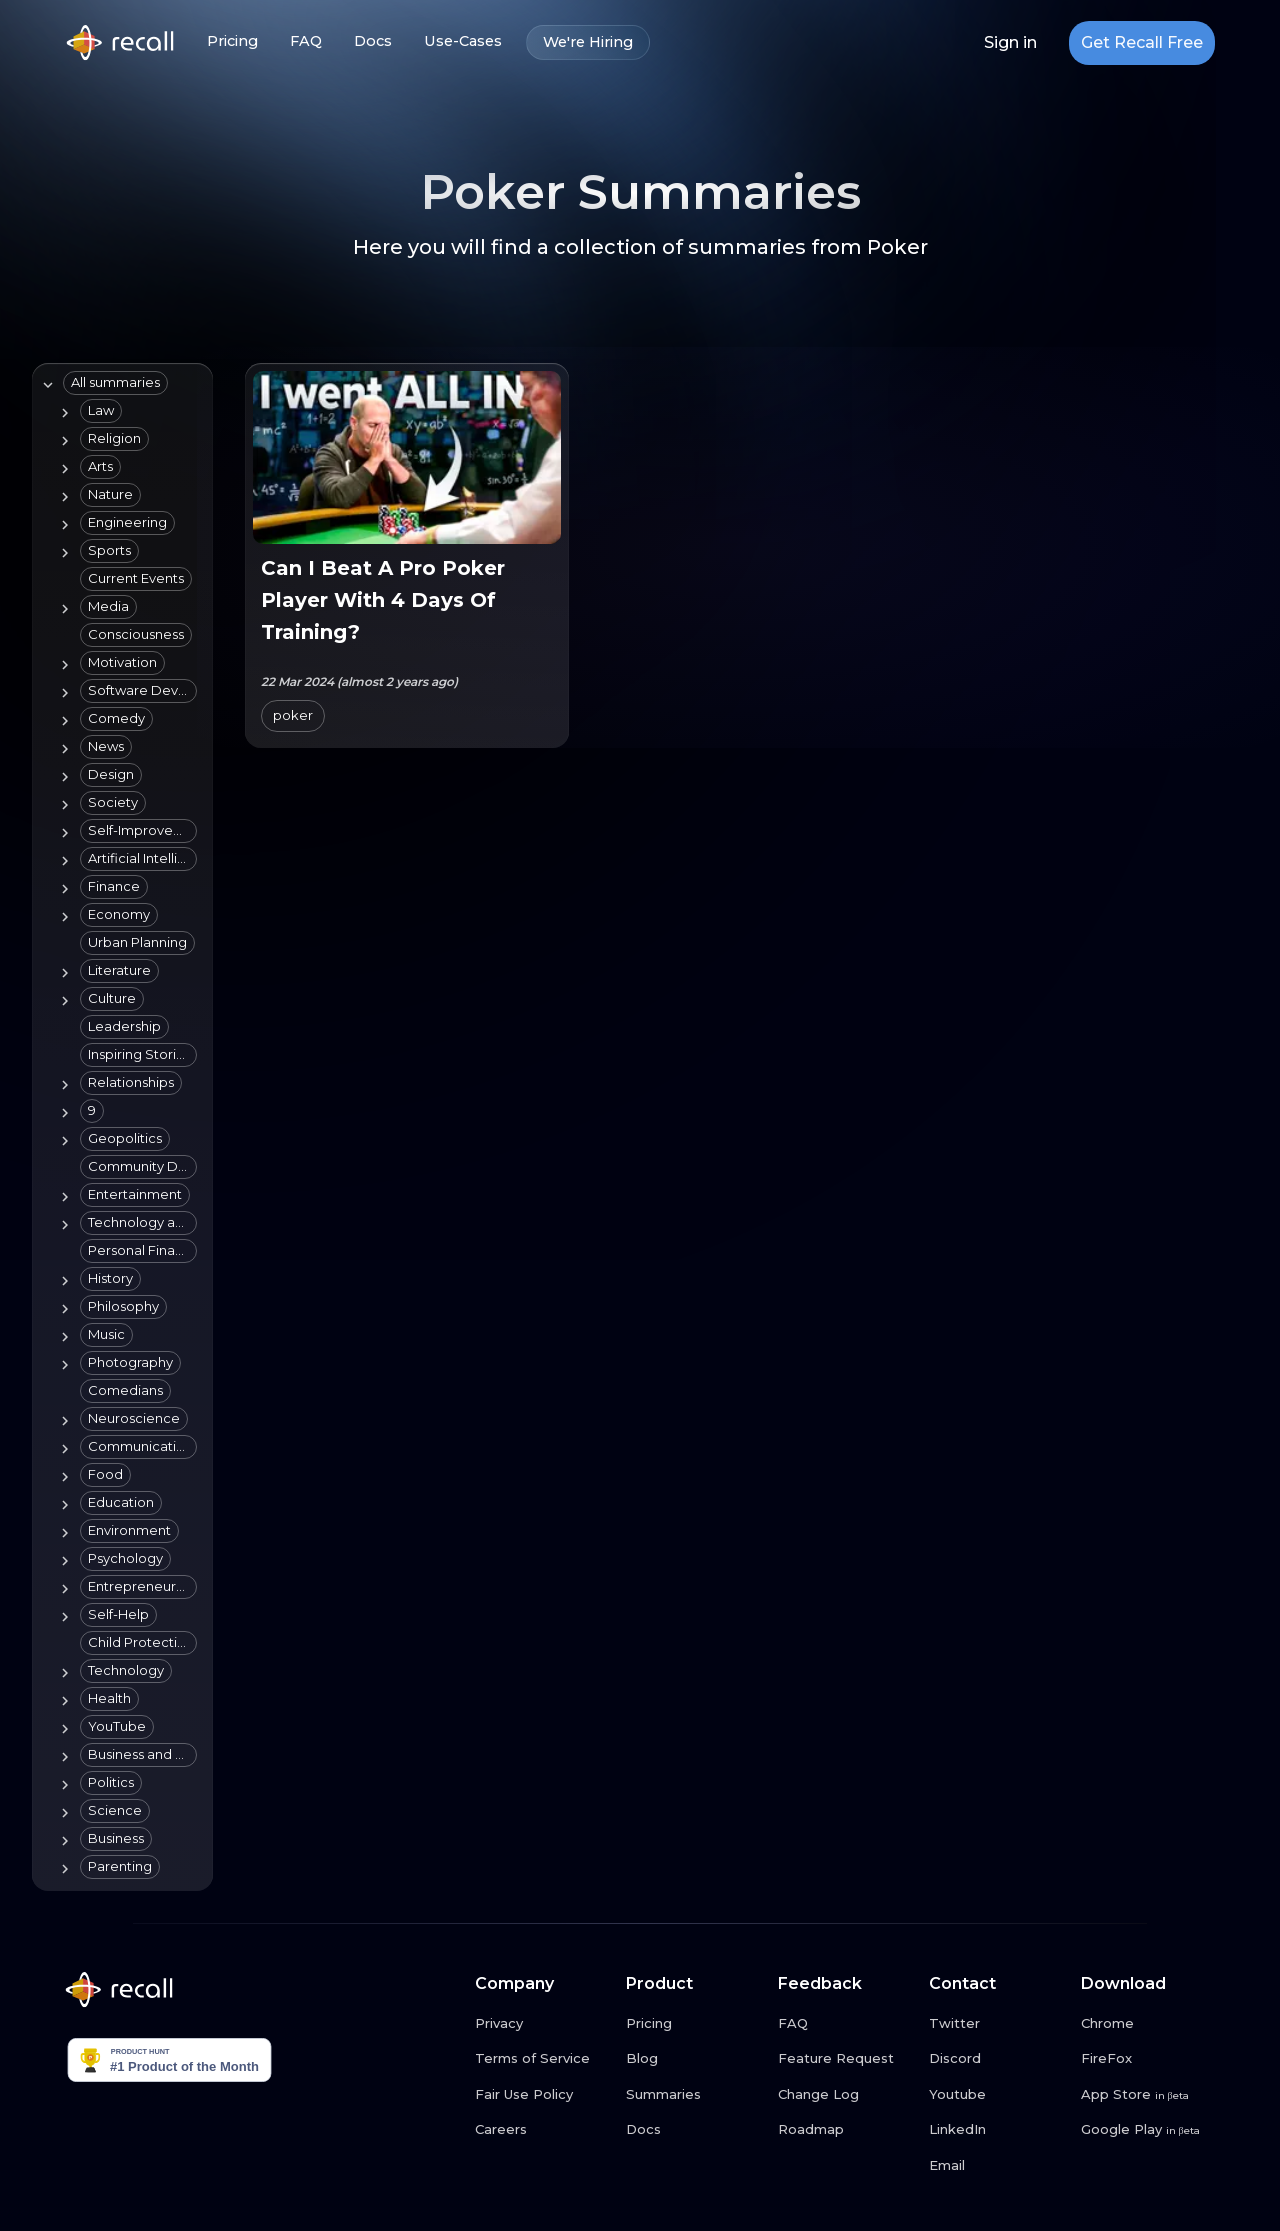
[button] (115, 383)
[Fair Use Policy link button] (543, 2095)
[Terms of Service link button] (543, 2059)
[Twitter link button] (997, 2024)
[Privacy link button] (543, 2024)
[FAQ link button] (846, 2024)
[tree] (118, 1127)
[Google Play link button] (1149, 2130)
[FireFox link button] (1149, 2059)
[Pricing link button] (694, 2024)
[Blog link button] (694, 2059)
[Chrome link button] (1149, 2024)
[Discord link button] (997, 2059)
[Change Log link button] (846, 2095)
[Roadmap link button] (846, 2130)
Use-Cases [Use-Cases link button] (463, 41)
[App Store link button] (1149, 2095)
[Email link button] (997, 2166)
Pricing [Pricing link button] (232, 41)
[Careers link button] (543, 2130)
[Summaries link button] (694, 2095)
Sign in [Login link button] (1010, 43)
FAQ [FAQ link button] (306, 41)
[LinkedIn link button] (997, 2130)
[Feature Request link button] (846, 2059)
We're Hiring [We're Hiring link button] (588, 42)
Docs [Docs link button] (373, 41)
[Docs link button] (694, 2130)
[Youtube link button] (997, 2095)
